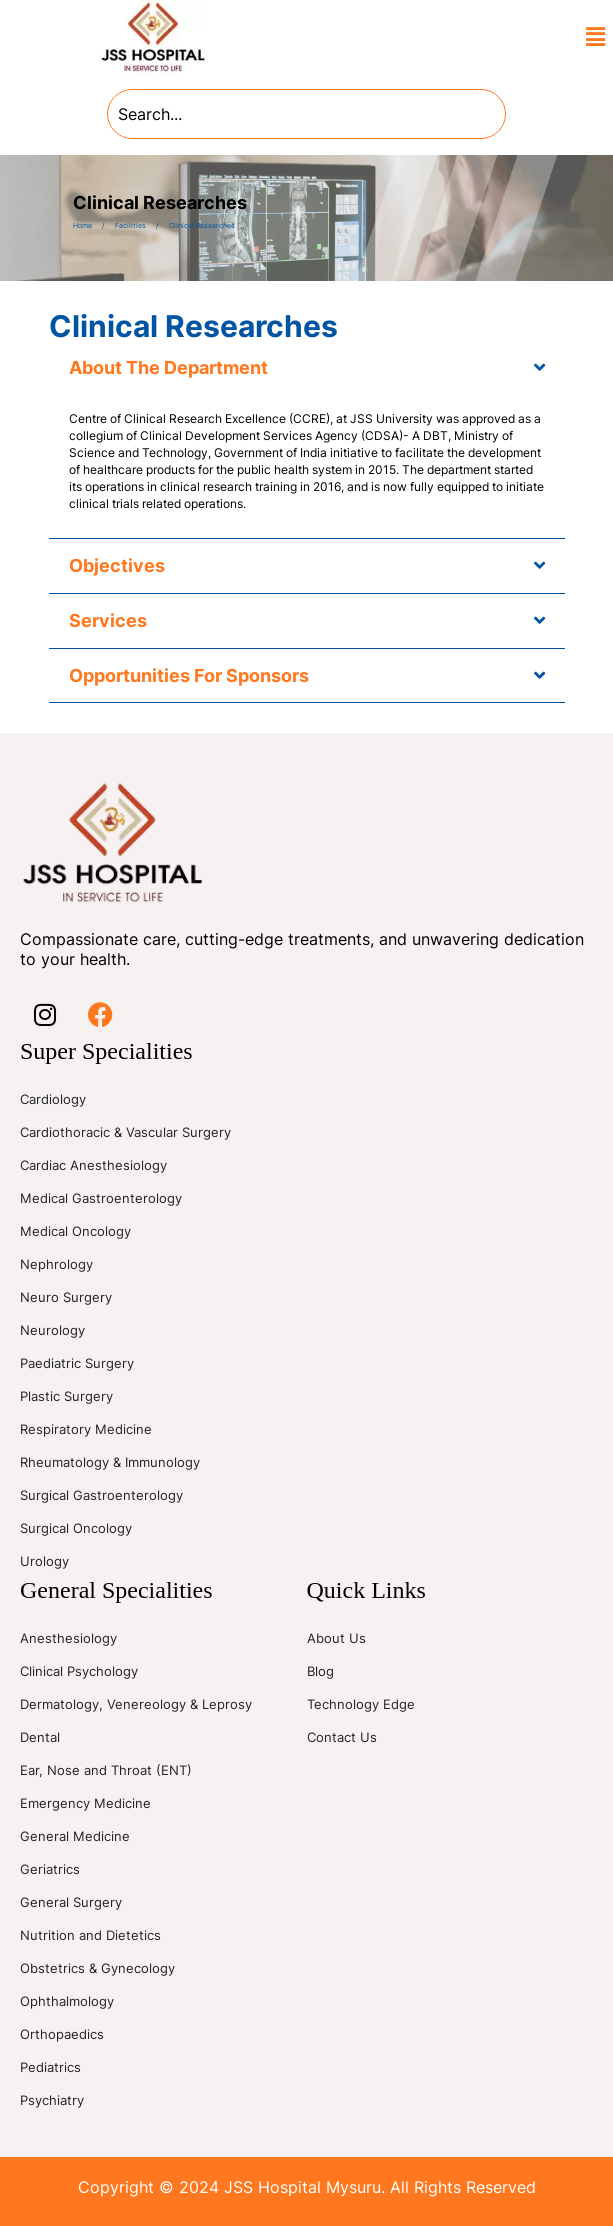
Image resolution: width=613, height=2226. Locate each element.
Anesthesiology (68, 1638)
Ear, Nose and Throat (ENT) (106, 1770)
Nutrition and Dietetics (90, 1935)
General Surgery (71, 1902)
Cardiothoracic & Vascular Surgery (125, 1132)
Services (108, 620)
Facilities (130, 225)
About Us (336, 1638)
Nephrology (56, 1264)
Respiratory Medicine (86, 1429)
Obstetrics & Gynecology (97, 1968)
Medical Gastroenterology (101, 1198)
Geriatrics (50, 1869)
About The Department (168, 367)
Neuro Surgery (66, 1297)
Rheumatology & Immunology (110, 1462)
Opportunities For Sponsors (189, 675)
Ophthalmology (67, 2001)
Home (82, 225)
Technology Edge (361, 1704)
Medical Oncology (75, 1231)
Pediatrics (50, 2067)
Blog (320, 1671)
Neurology (52, 1330)
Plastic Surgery (66, 1396)
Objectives (117, 565)
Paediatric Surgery (77, 1363)
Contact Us (342, 1737)
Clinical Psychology (79, 1671)
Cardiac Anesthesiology (93, 1165)
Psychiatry (52, 2100)
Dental (40, 1737)
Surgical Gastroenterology (101, 1495)
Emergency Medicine (85, 1803)
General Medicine (75, 1836)
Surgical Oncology (76, 1528)
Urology (44, 1561)
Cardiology (53, 1099)
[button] (596, 36)
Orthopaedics (62, 2034)
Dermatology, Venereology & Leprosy (136, 1704)
